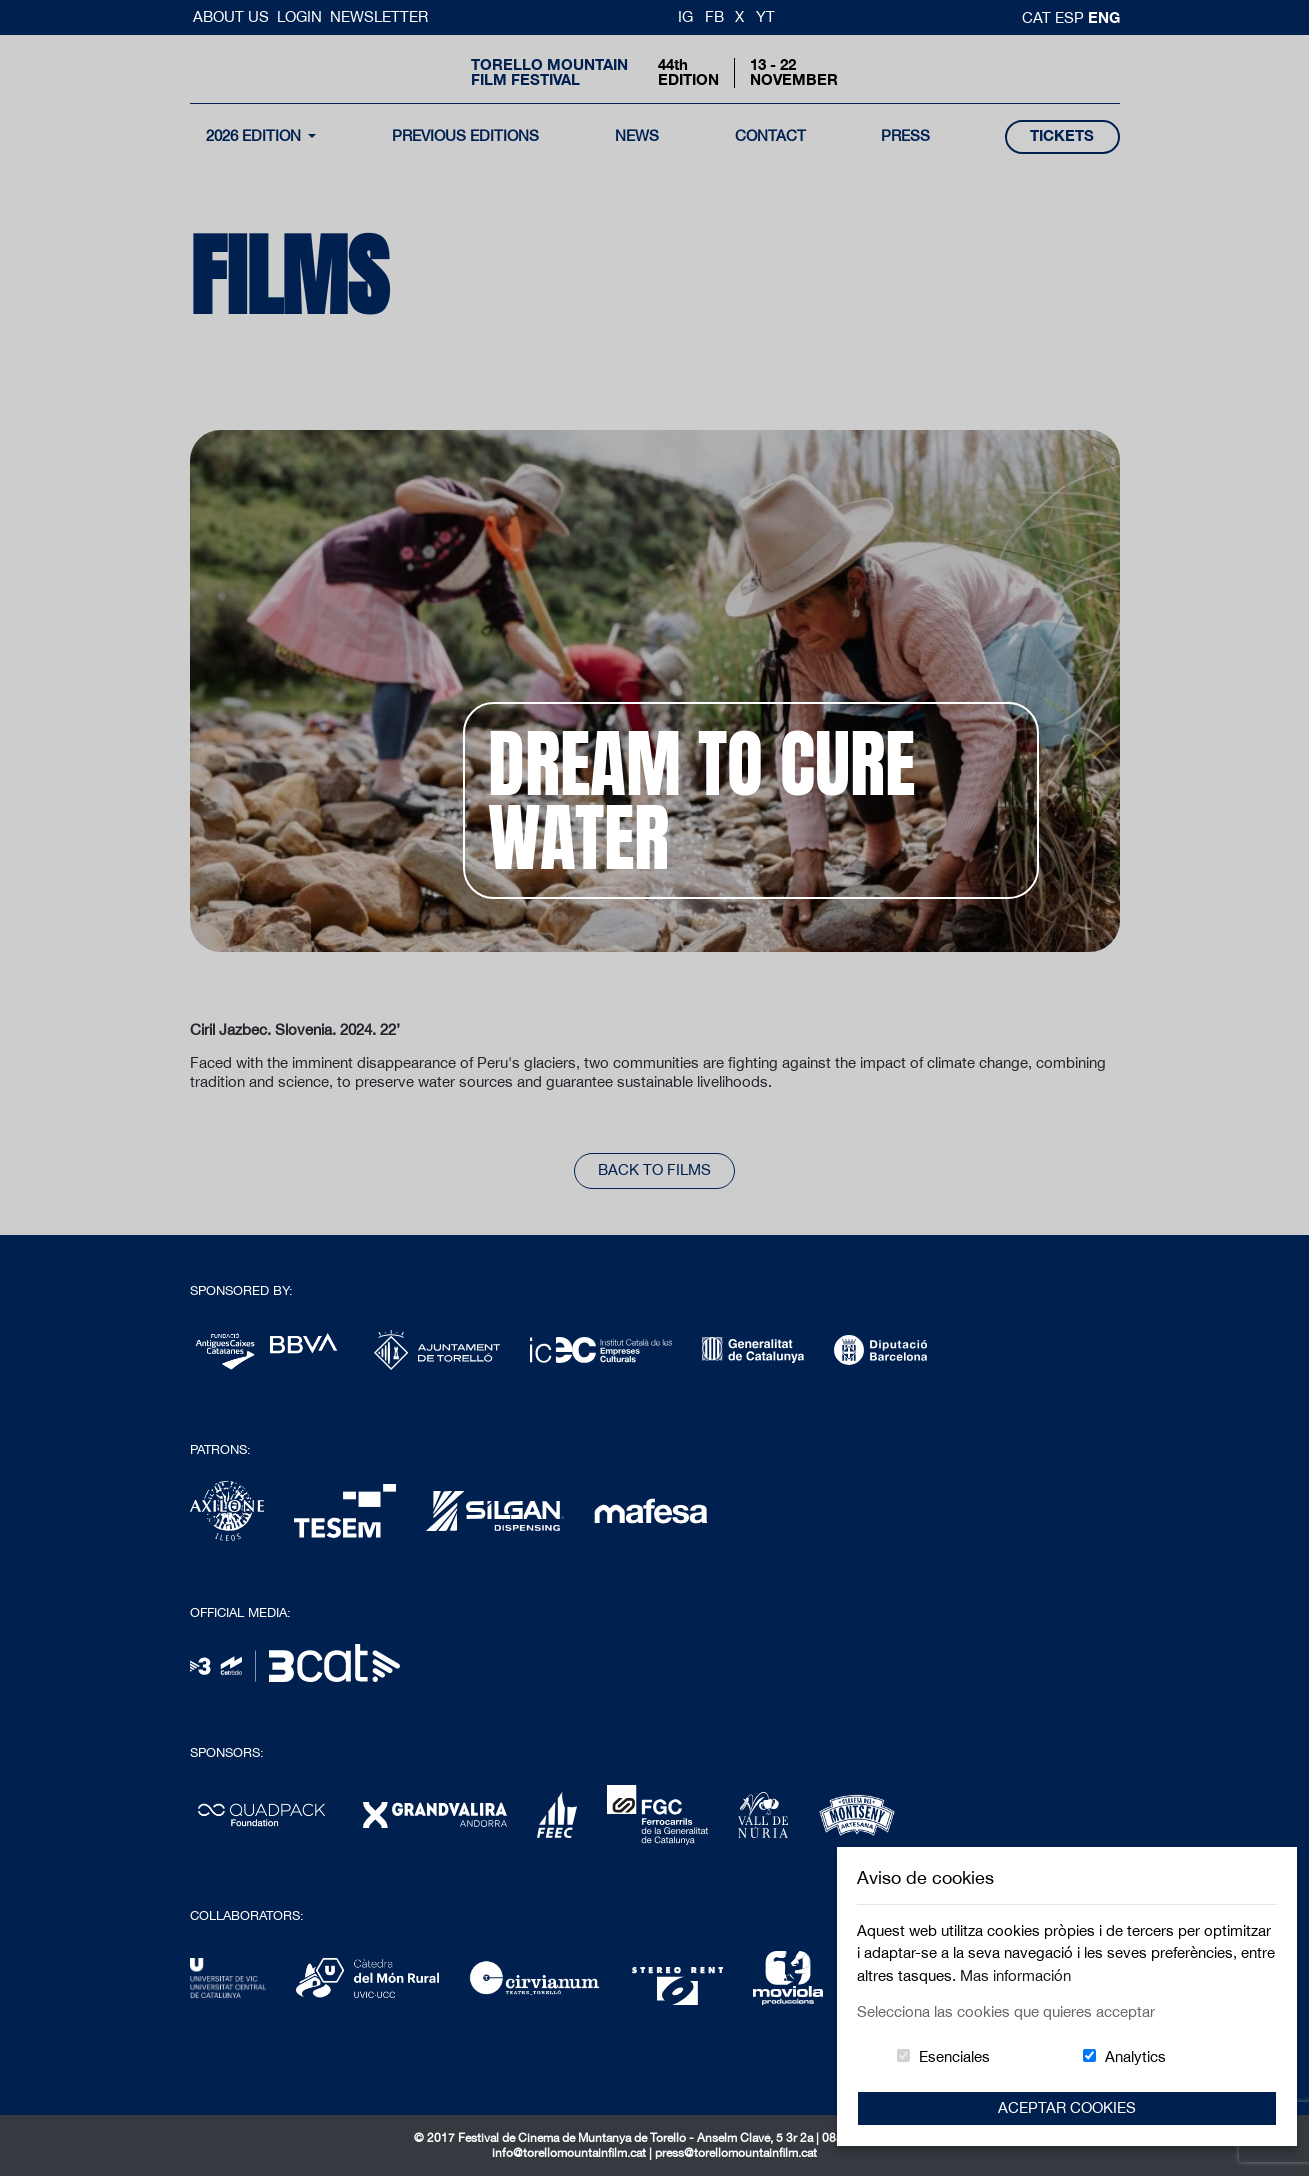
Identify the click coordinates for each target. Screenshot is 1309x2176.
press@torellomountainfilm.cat (736, 2153)
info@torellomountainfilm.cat (570, 2153)
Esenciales (954, 2056)
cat (1038, 17)
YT (765, 16)
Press (905, 135)
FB (714, 16)
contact (770, 135)
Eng (1104, 17)
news (637, 135)
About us (233, 16)
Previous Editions (465, 135)
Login (299, 16)
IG (685, 16)
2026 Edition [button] (255, 135)
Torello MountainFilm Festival (549, 72)
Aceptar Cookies (1067, 2107)
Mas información (1015, 1975)
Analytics (1135, 2056)
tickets (1062, 135)
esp (1071, 17)
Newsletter (379, 16)
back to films (654, 1169)
